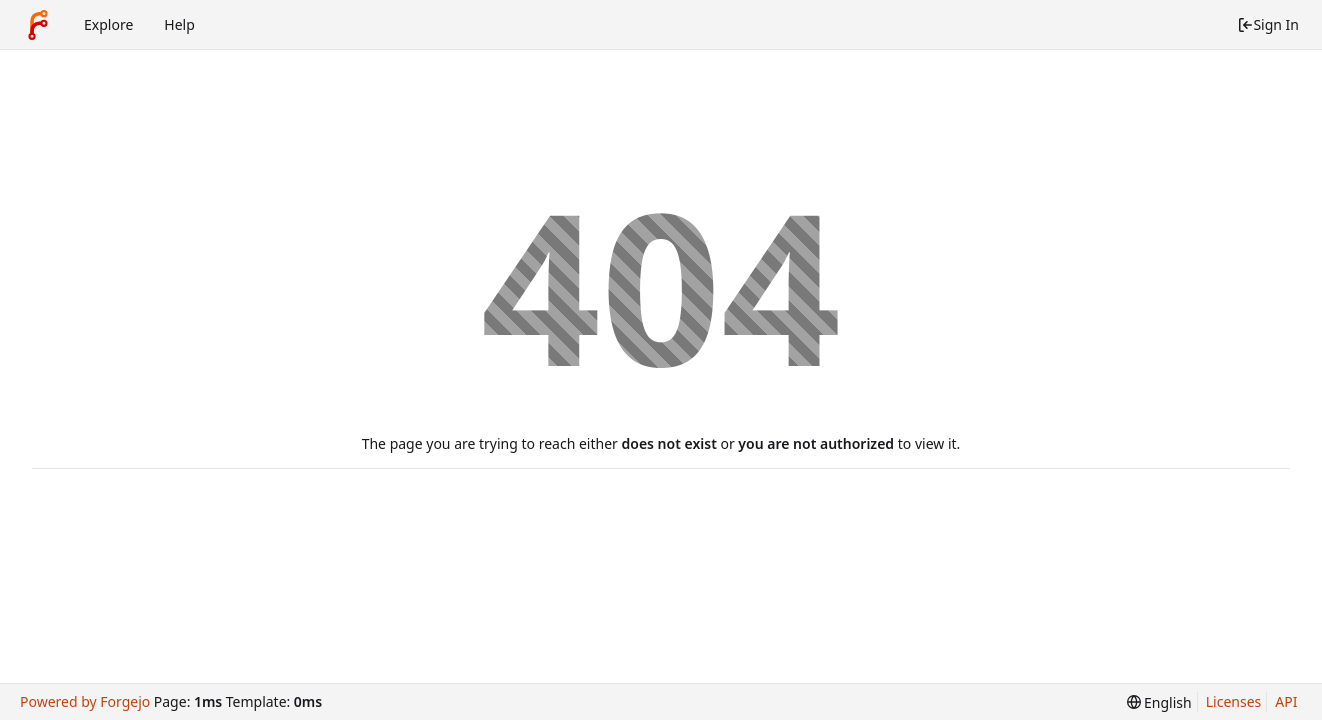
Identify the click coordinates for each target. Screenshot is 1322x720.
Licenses (1234, 701)
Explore (108, 24)
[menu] (1159, 702)
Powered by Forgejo (85, 701)
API (1286, 701)
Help (179, 24)
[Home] (38, 25)
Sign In (1268, 24)
